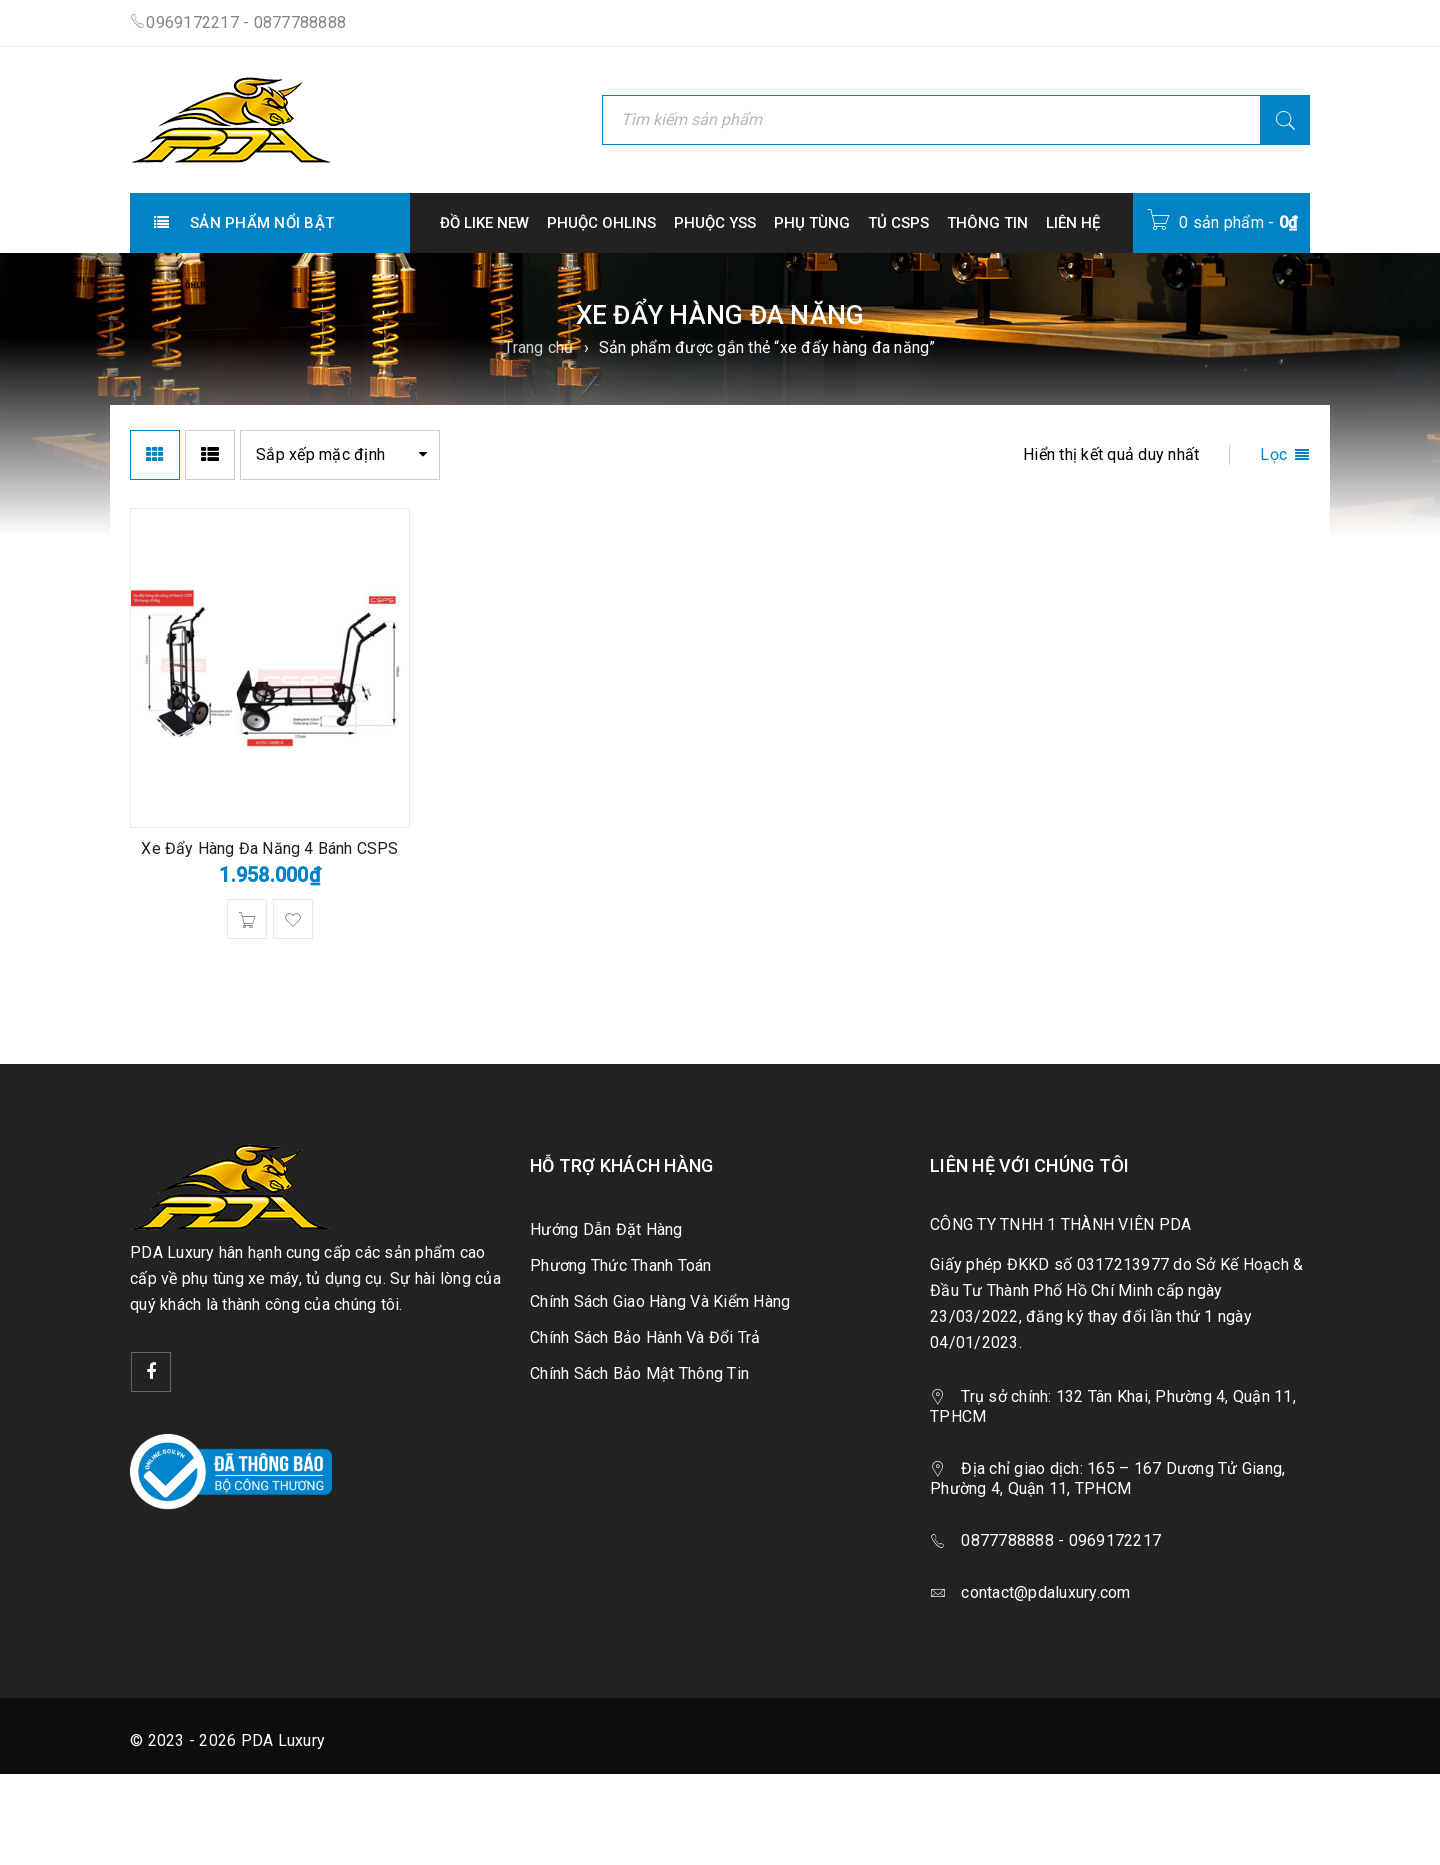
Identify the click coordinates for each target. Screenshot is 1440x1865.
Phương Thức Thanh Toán (621, 1265)
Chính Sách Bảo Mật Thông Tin (639, 1373)
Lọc (1273, 454)
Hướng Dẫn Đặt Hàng (606, 1229)
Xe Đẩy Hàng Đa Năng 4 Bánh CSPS (269, 848)
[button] (247, 919)
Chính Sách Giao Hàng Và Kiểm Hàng (660, 1301)
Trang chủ (538, 347)
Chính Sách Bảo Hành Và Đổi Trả (645, 1337)
